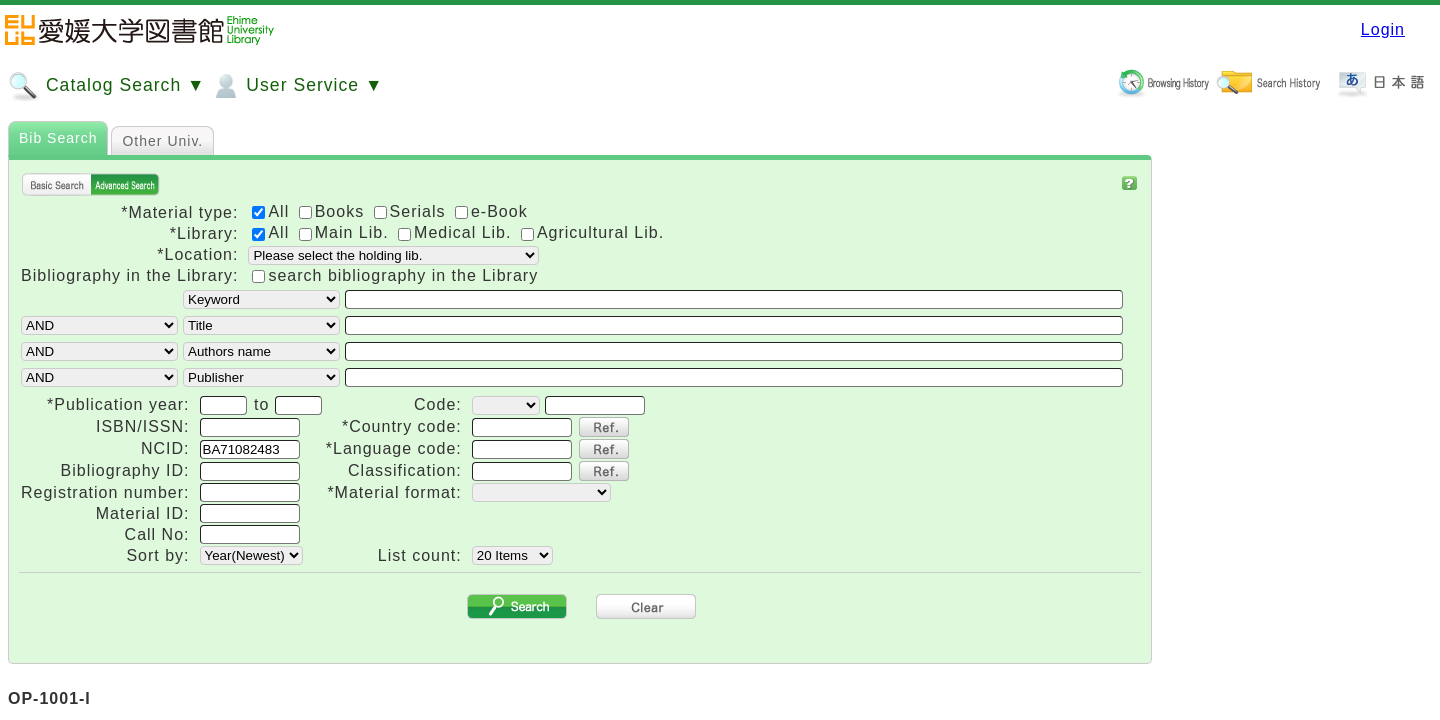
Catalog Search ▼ (106, 86)
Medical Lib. (457, 232)
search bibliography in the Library (403, 275)
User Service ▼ (296, 86)
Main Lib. (346, 232)
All (273, 232)
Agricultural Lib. (592, 232)
